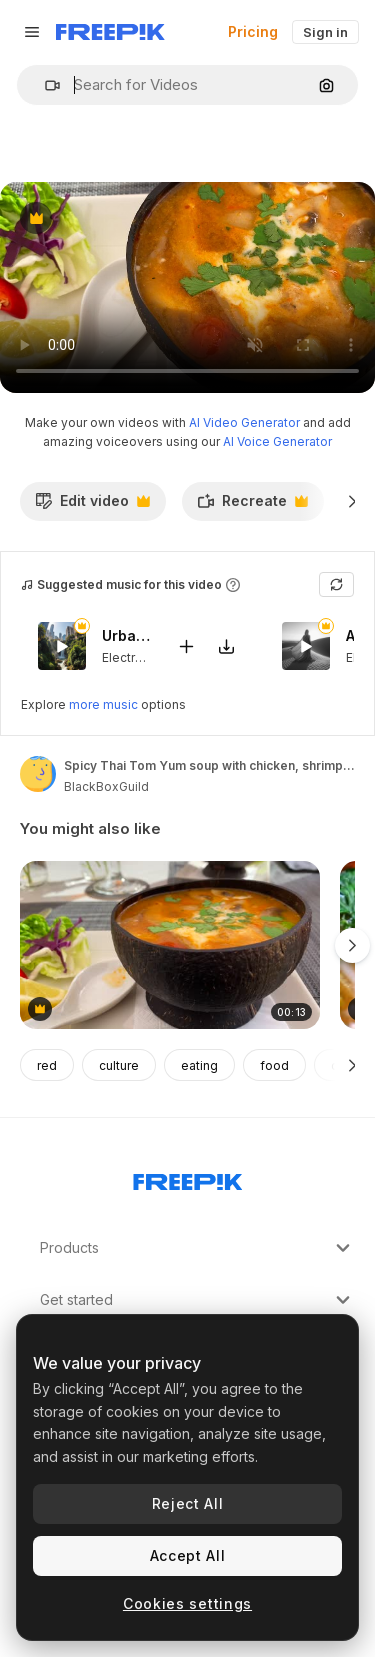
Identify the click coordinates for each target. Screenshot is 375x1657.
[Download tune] (226, 646)
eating (199, 1065)
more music (103, 704)
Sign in (325, 32)
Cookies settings (187, 1603)
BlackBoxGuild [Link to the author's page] (106, 786)
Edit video (92, 506)
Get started (197, 1300)
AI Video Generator (244, 422)
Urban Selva (127, 636)
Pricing (253, 31)
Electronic (131, 657)
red (47, 1065)
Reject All (188, 1503)
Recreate (252, 506)
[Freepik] (110, 32)
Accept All (188, 1555)
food (274, 1065)
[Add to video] (186, 646)
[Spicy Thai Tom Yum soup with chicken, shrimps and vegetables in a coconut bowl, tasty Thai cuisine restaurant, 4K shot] (170, 945)
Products (197, 1248)
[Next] (352, 501)
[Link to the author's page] (38, 774)
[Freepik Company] (188, 1178)
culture (119, 1065)
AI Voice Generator (277, 441)
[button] (44, 85)
